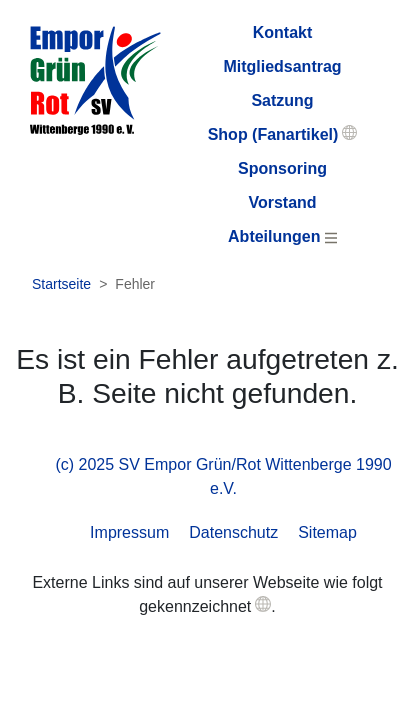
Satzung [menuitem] (282, 100)
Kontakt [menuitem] (283, 32)
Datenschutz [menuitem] (233, 532)
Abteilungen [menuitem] (282, 236)
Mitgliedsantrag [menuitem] (282, 66)
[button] (263, 604)
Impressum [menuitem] (129, 532)
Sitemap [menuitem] (327, 532)
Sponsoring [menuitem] (282, 168)
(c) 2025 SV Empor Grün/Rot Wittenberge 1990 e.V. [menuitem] (223, 476)
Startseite (61, 284)
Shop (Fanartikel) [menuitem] (273, 134)
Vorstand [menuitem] (282, 202)
